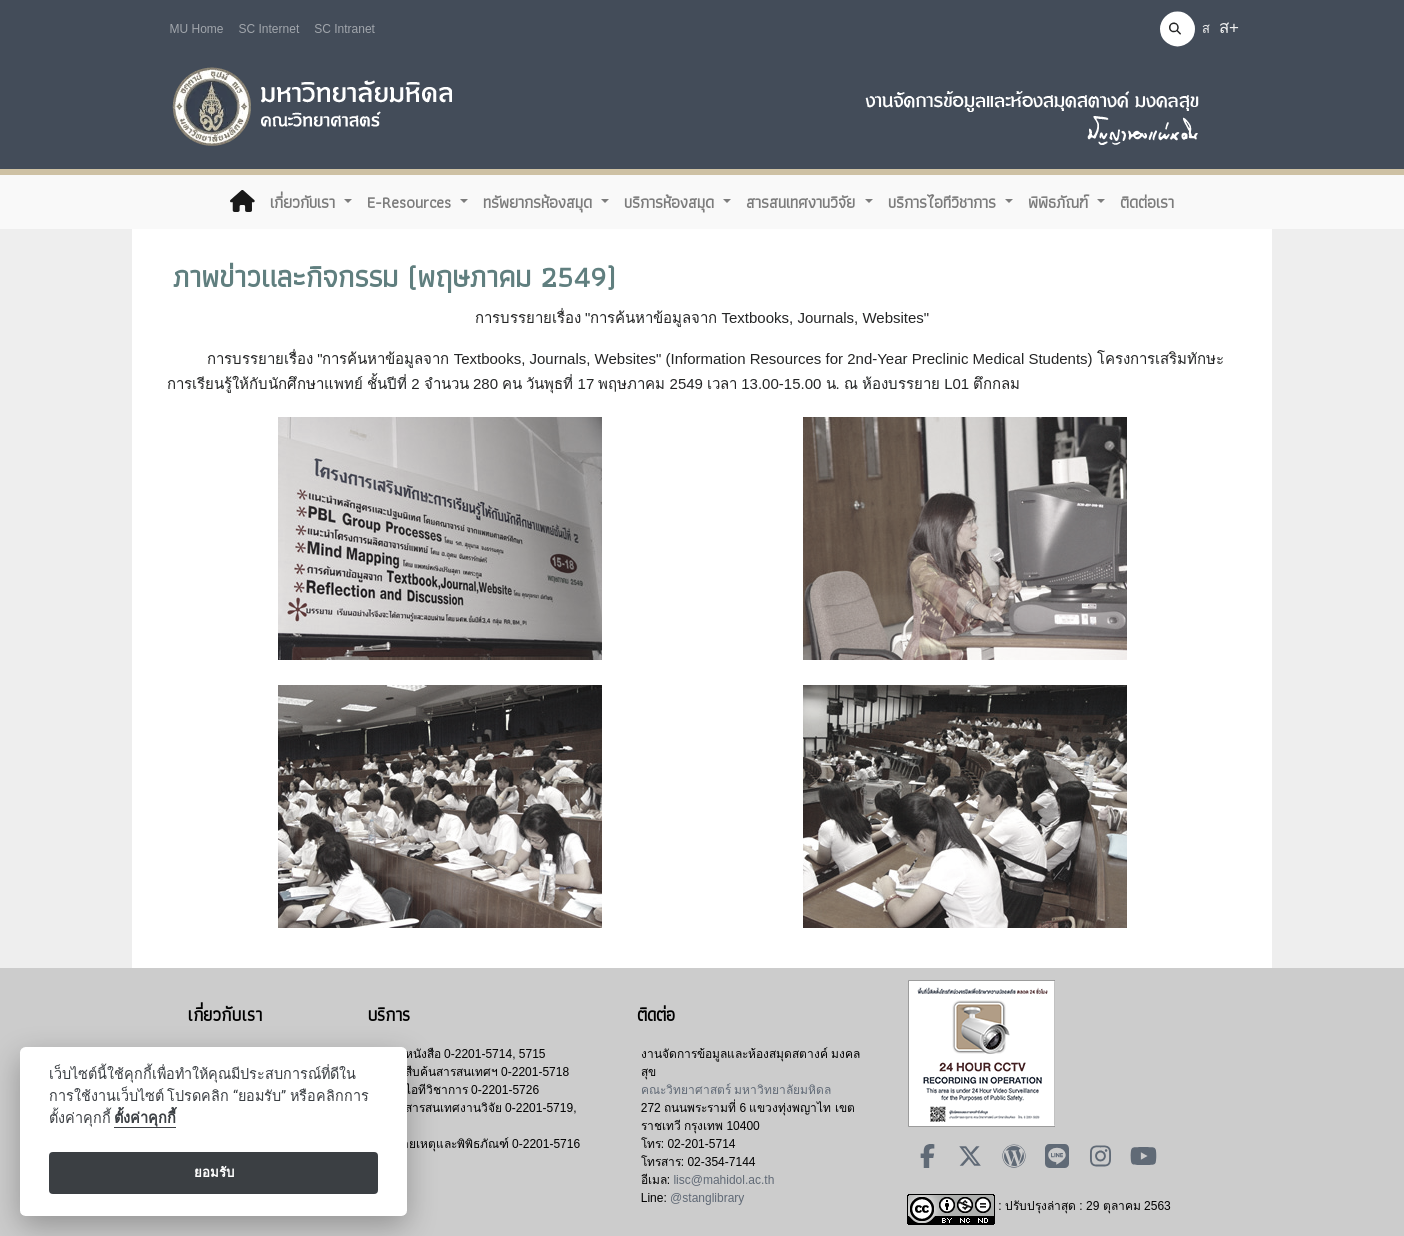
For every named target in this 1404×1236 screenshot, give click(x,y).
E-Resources (411, 202)
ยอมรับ (214, 1172)
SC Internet (269, 29)
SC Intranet (344, 29)
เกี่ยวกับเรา (305, 202)
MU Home (197, 29)
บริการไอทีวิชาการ (944, 202)
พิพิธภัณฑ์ (1060, 202)
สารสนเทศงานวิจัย (803, 202)
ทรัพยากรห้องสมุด (540, 202)
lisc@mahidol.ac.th (723, 1180)
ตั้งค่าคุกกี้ (145, 1118)
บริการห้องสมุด (671, 202)
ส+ (1229, 27)
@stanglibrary (707, 1198)
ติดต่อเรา (1147, 202)
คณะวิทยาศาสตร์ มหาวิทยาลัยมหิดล (736, 1090)
